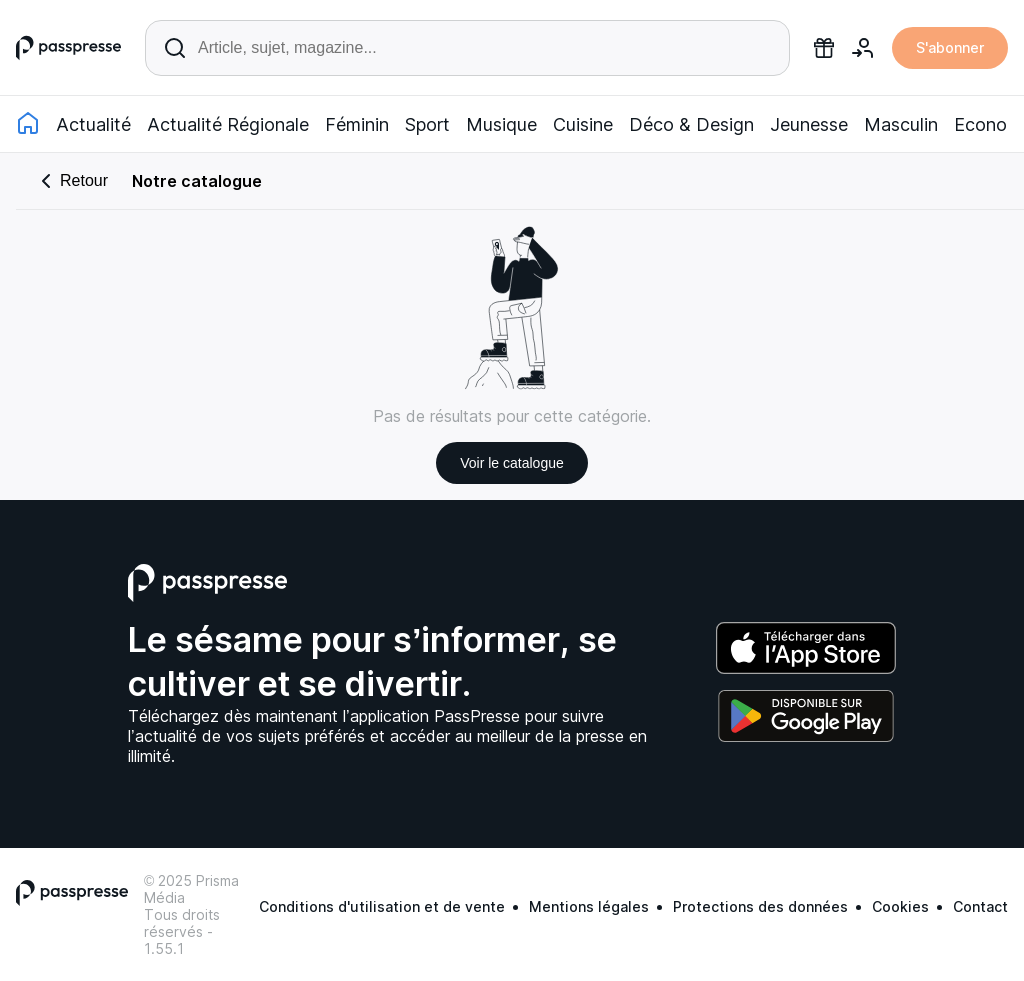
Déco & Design (691, 124)
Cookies (900, 906)
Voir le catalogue (512, 463)
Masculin (901, 124)
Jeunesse (809, 124)
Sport (427, 124)
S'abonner (950, 47)
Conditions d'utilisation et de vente (382, 906)
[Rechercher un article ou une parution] (467, 48)
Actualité (93, 124)
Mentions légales (589, 906)
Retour (71, 181)
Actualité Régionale (228, 124)
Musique (501, 124)
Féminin (357, 124)
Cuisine (583, 124)
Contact (980, 906)
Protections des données (760, 906)
